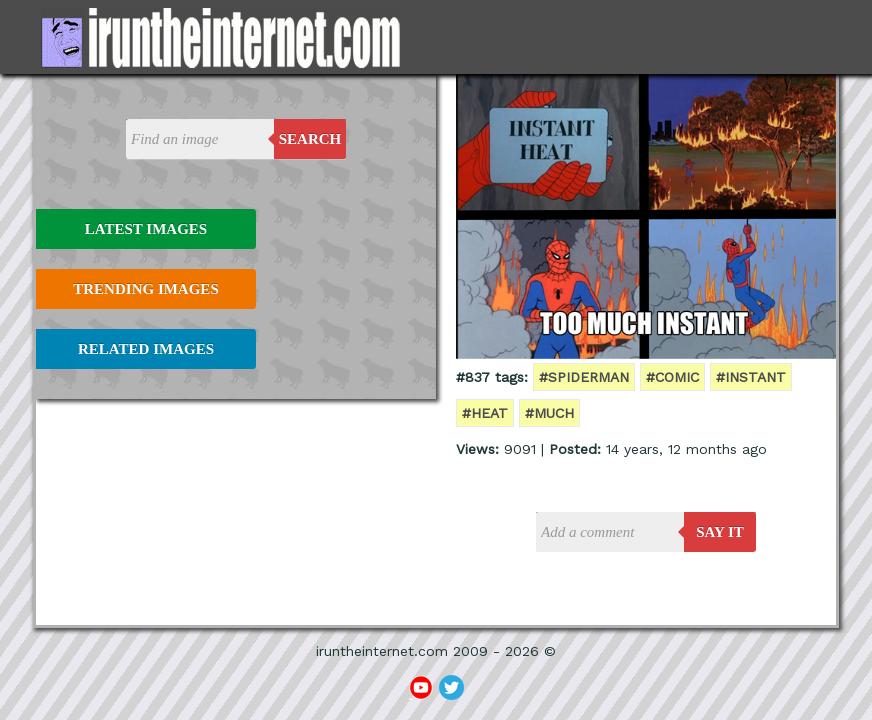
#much (549, 413)
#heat (485, 413)
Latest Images (146, 229)
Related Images (146, 349)
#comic (672, 377)
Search (310, 139)
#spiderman (584, 377)
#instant (751, 377)
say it (720, 532)
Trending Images (145, 289)
